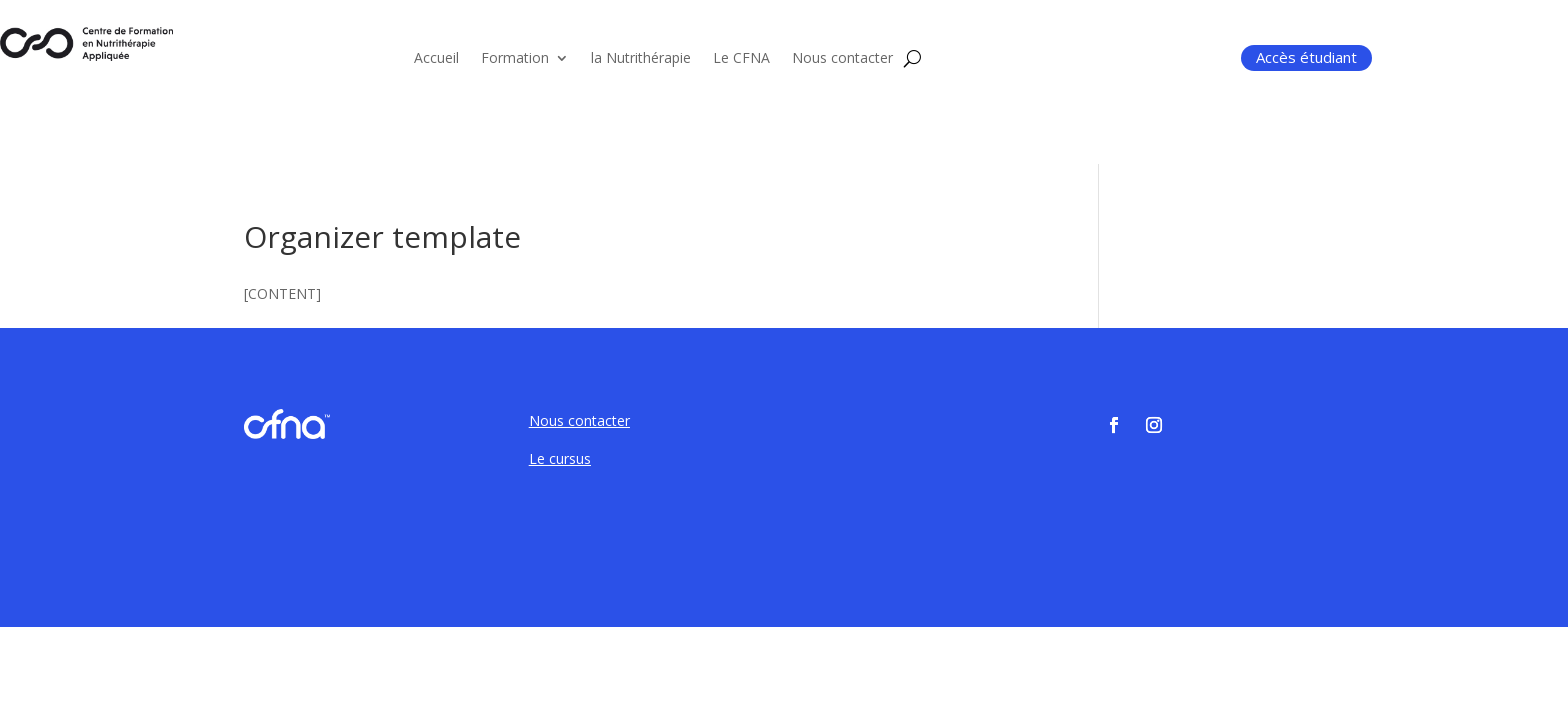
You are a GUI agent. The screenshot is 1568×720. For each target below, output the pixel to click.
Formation (515, 59)
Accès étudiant (1306, 57)
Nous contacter (842, 59)
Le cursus (560, 458)
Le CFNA (741, 59)
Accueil (436, 59)
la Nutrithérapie (641, 59)
